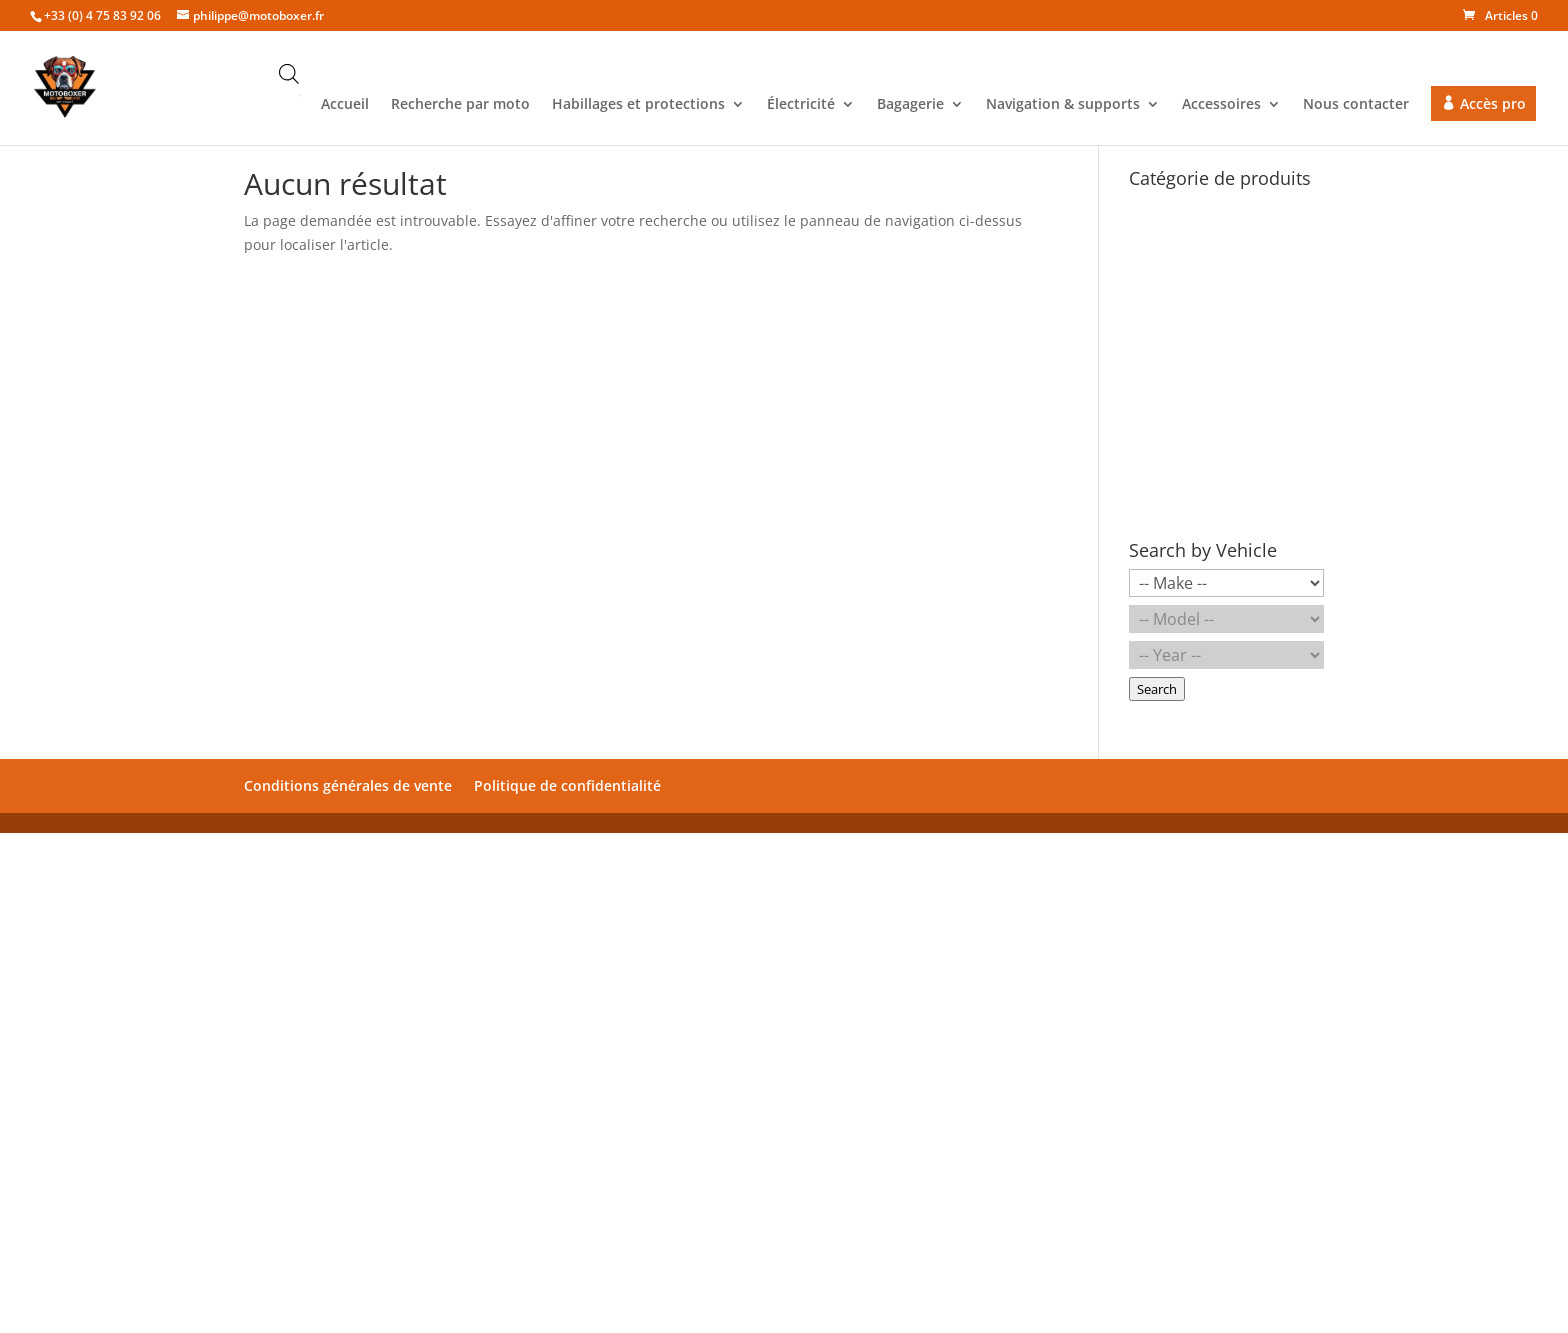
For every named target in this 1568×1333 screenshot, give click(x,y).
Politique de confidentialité (567, 785)
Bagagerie (910, 105)
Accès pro (1493, 103)
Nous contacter (1356, 105)
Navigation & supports (1063, 105)
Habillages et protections (638, 105)
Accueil (345, 105)
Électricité (801, 105)
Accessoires (1221, 105)
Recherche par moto (460, 105)
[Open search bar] (289, 73)
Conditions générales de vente (348, 785)
